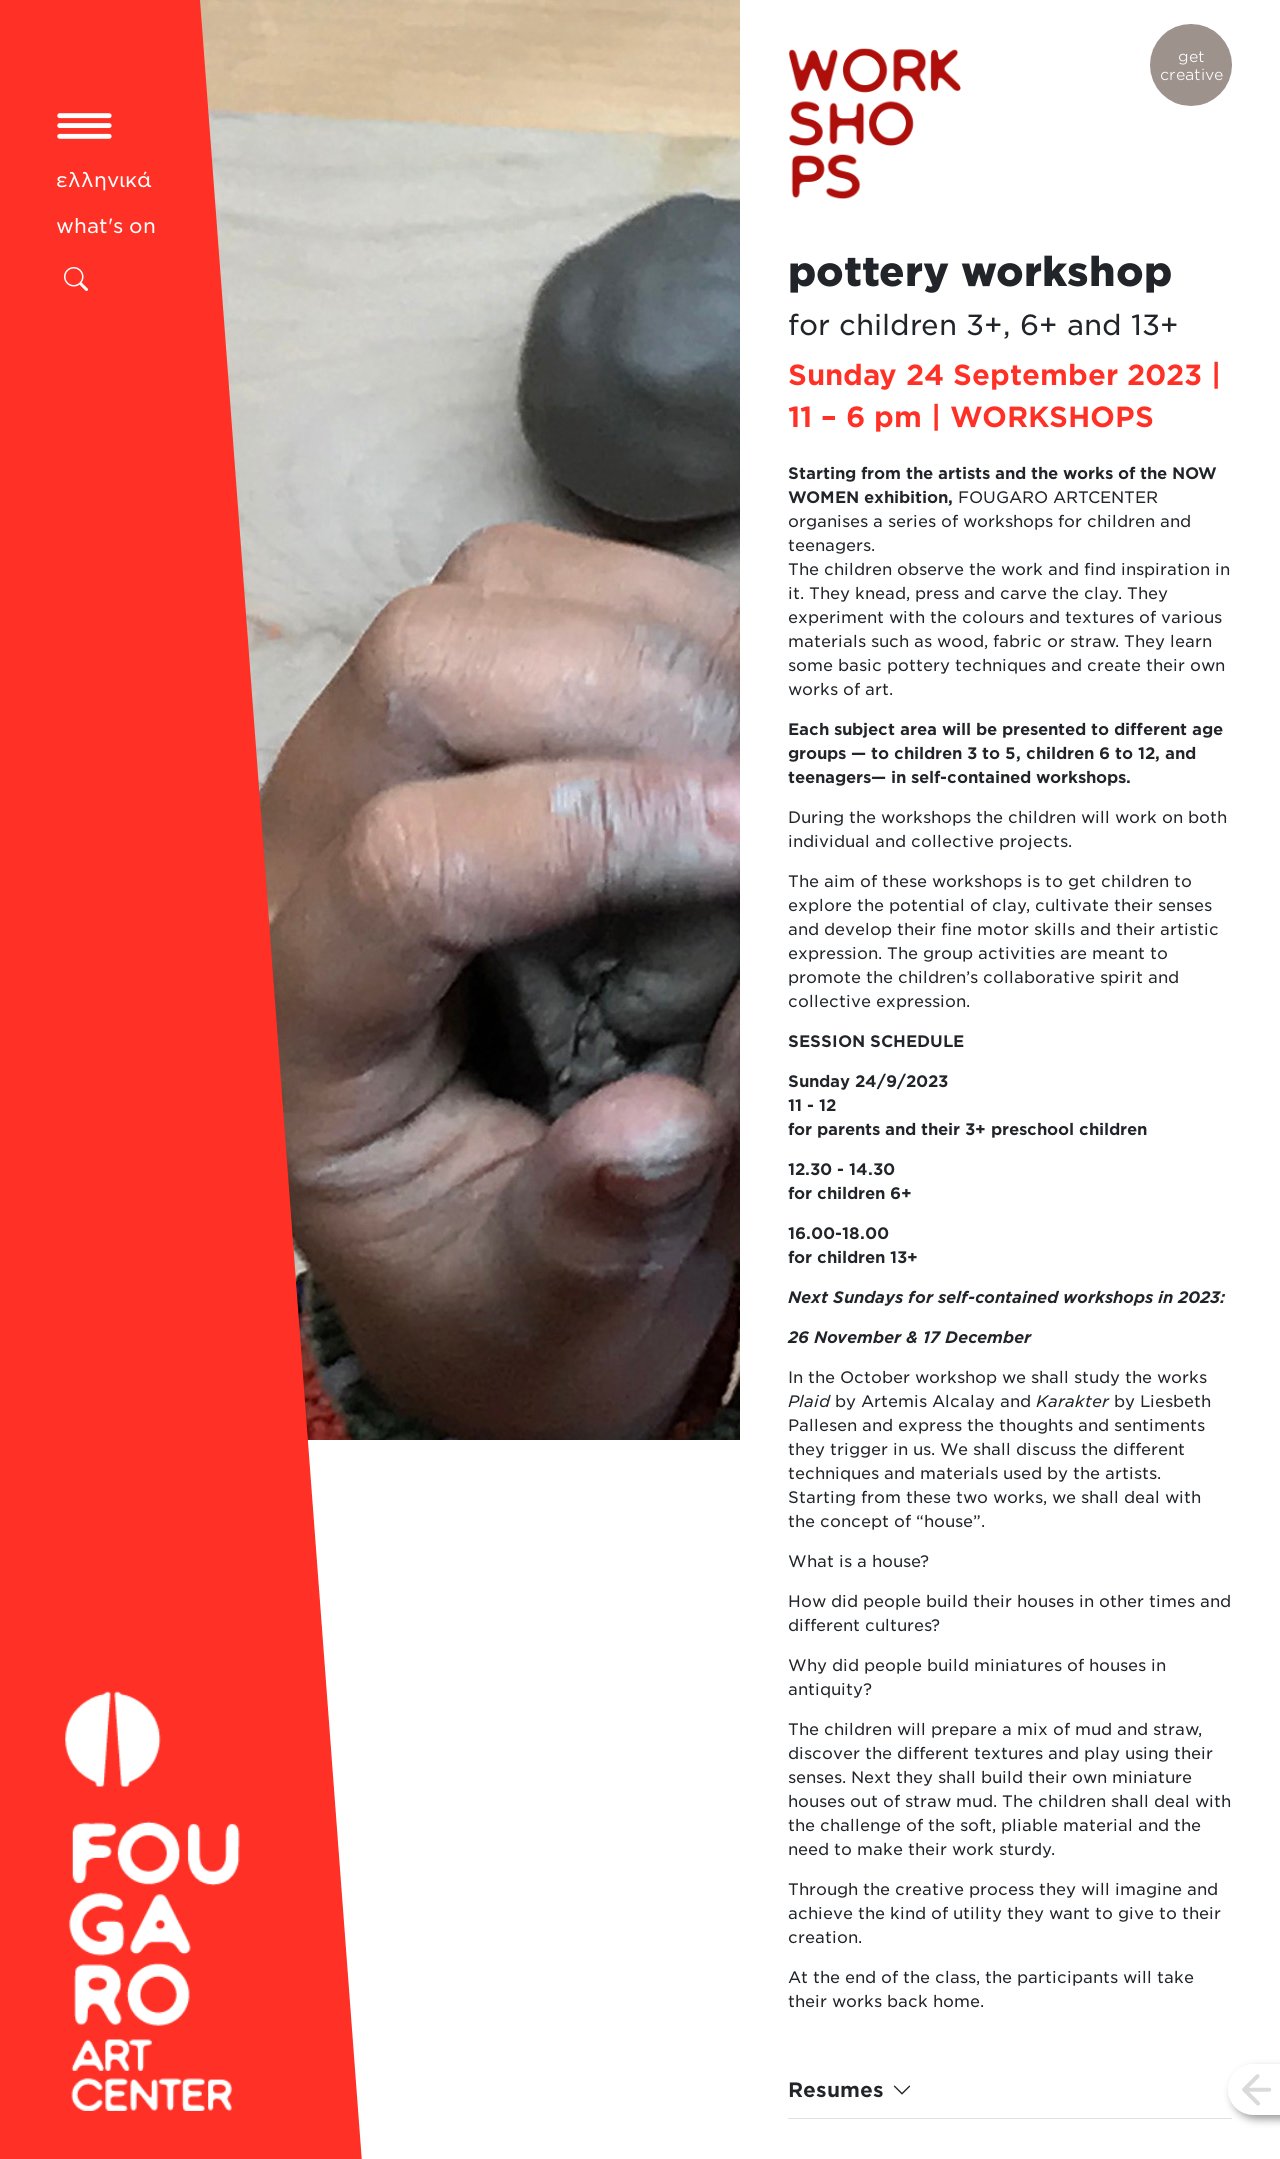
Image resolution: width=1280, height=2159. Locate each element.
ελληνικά (104, 180)
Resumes (836, 2090)
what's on (106, 226)
